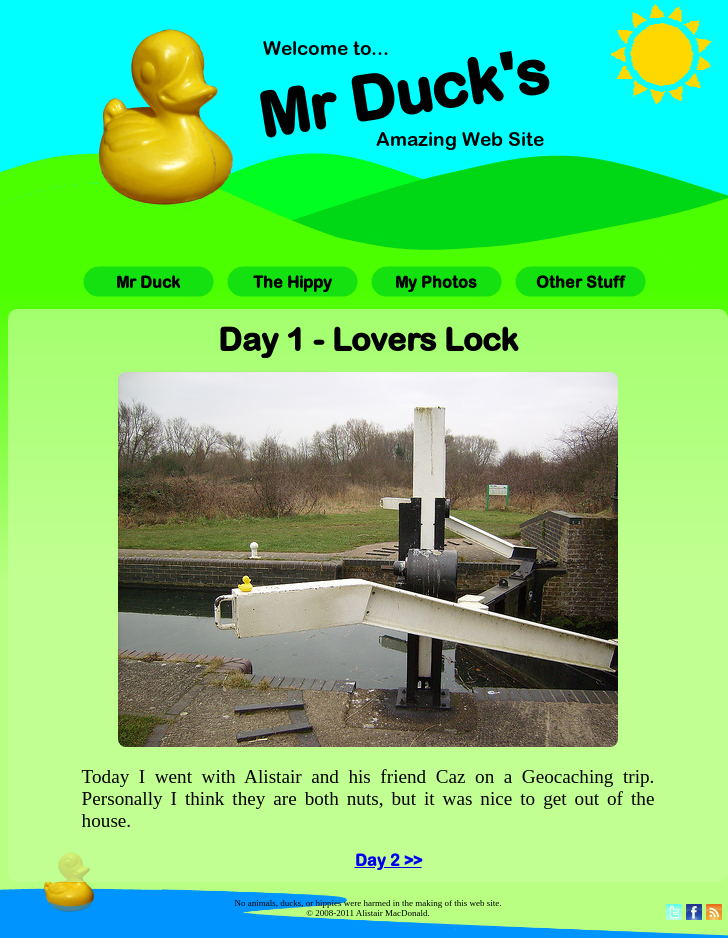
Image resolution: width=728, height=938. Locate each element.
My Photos (436, 282)
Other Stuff (580, 282)
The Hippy (292, 282)
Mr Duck (148, 282)
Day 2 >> (388, 860)
